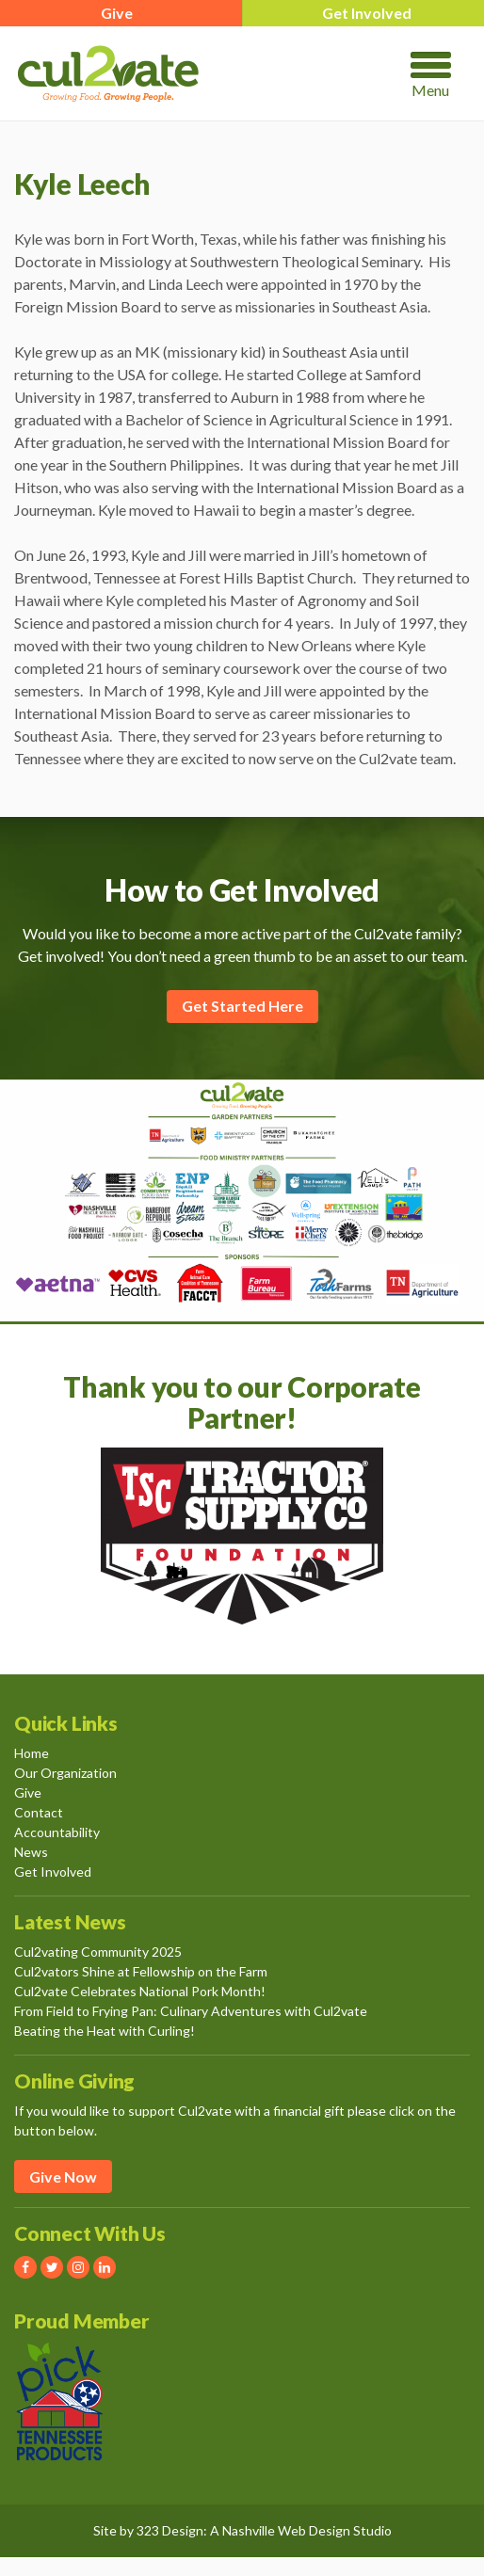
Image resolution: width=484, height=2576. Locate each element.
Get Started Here (242, 1006)
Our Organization (65, 1773)
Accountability (57, 1832)
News (31, 1852)
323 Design (170, 2530)
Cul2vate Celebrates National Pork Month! (140, 1991)
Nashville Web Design (286, 2530)
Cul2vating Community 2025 (98, 1952)
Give (27, 1792)
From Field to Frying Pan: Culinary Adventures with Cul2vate (190, 2011)
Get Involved (52, 1872)
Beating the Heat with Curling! (104, 2031)
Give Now (63, 2176)
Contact (38, 1812)
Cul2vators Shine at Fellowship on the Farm (140, 1971)
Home (31, 1753)
